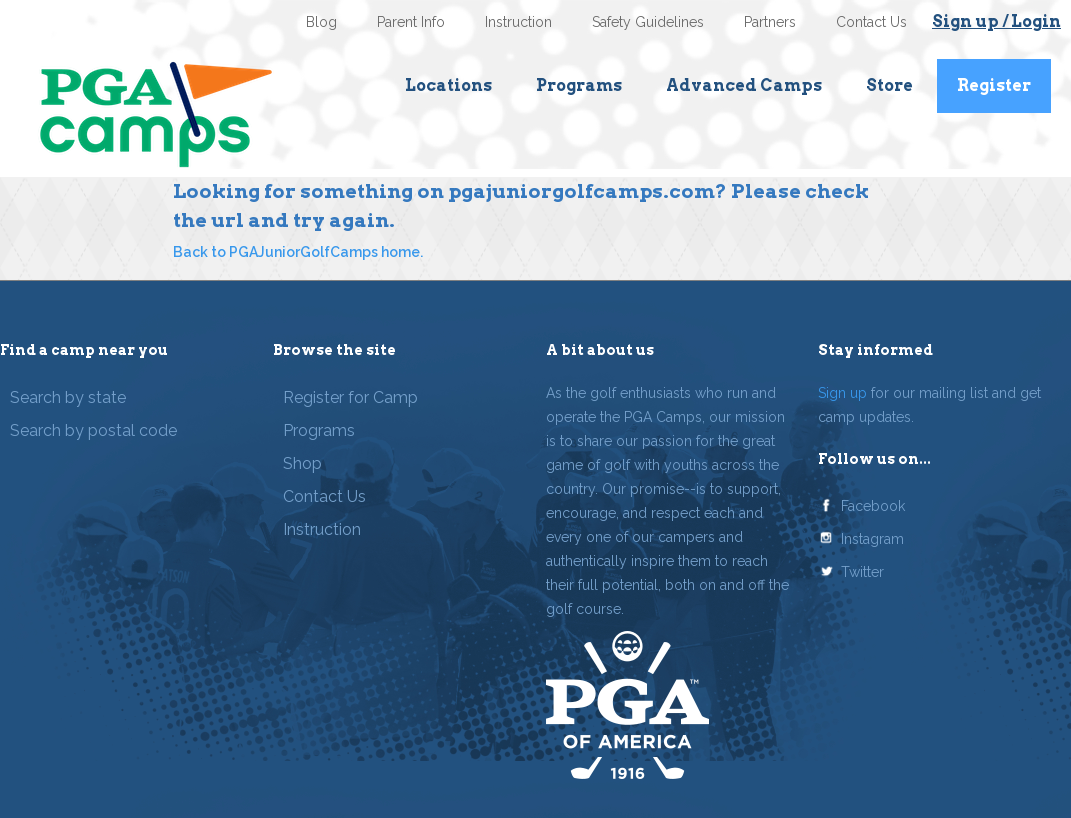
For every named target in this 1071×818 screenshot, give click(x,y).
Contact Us (871, 22)
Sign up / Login (996, 21)
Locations (448, 85)
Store (889, 85)
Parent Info (411, 22)
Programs (579, 85)
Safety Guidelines (648, 22)
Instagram (872, 539)
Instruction (518, 22)
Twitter (862, 572)
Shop (302, 463)
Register (994, 85)
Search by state (68, 397)
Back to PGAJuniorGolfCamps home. (298, 252)
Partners (770, 22)
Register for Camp (350, 397)
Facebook (873, 506)
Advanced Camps (744, 85)
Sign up (842, 393)
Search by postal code (93, 430)
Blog (321, 22)
